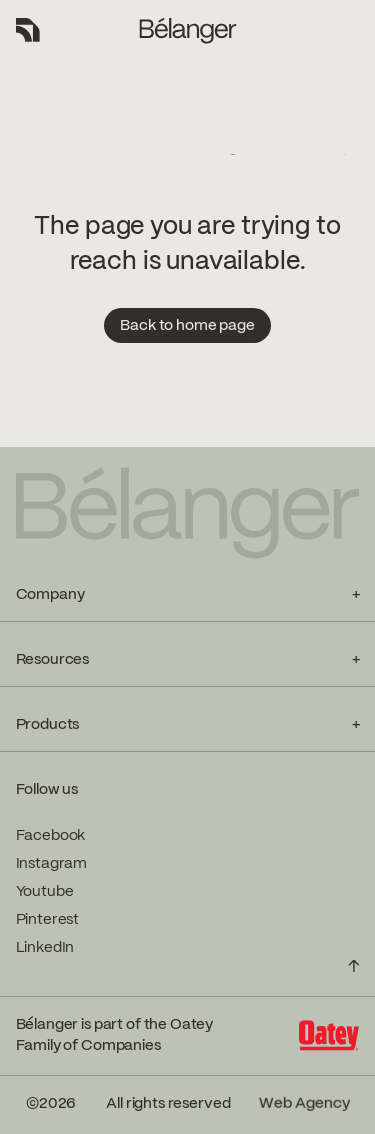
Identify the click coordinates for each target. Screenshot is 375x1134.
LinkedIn (45, 948)
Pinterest (48, 920)
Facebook (51, 836)
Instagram (52, 864)
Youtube (45, 892)
